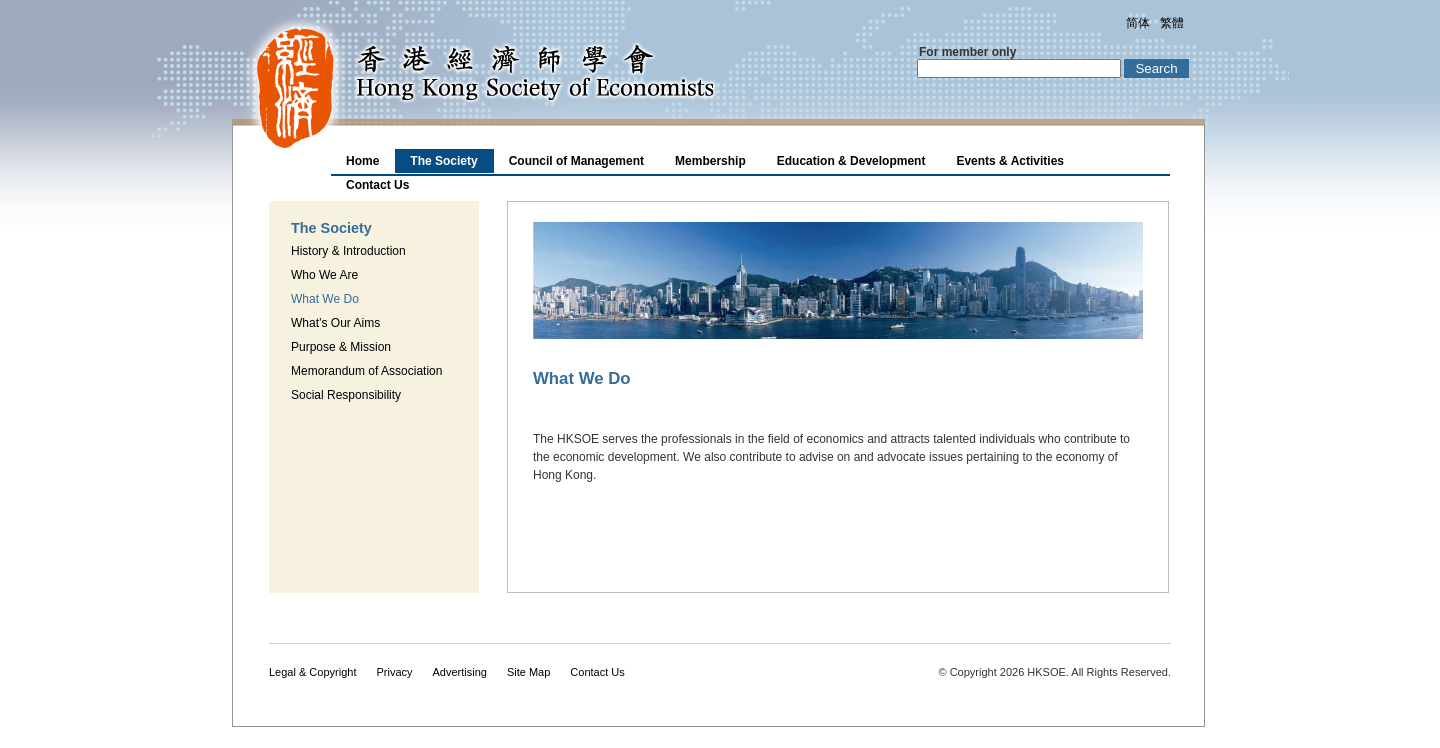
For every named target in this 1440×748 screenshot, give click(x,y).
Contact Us (377, 185)
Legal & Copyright (312, 672)
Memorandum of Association (366, 371)
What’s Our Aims (335, 323)
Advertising (460, 672)
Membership (710, 161)
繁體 (1172, 23)
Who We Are (324, 275)
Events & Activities (1010, 161)
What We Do (325, 299)
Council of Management (576, 161)
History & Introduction (348, 251)
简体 (1138, 23)
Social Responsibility (346, 395)
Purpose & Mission (341, 347)
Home (362, 161)
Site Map (528, 672)
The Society (443, 161)
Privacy (394, 672)
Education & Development (851, 161)
